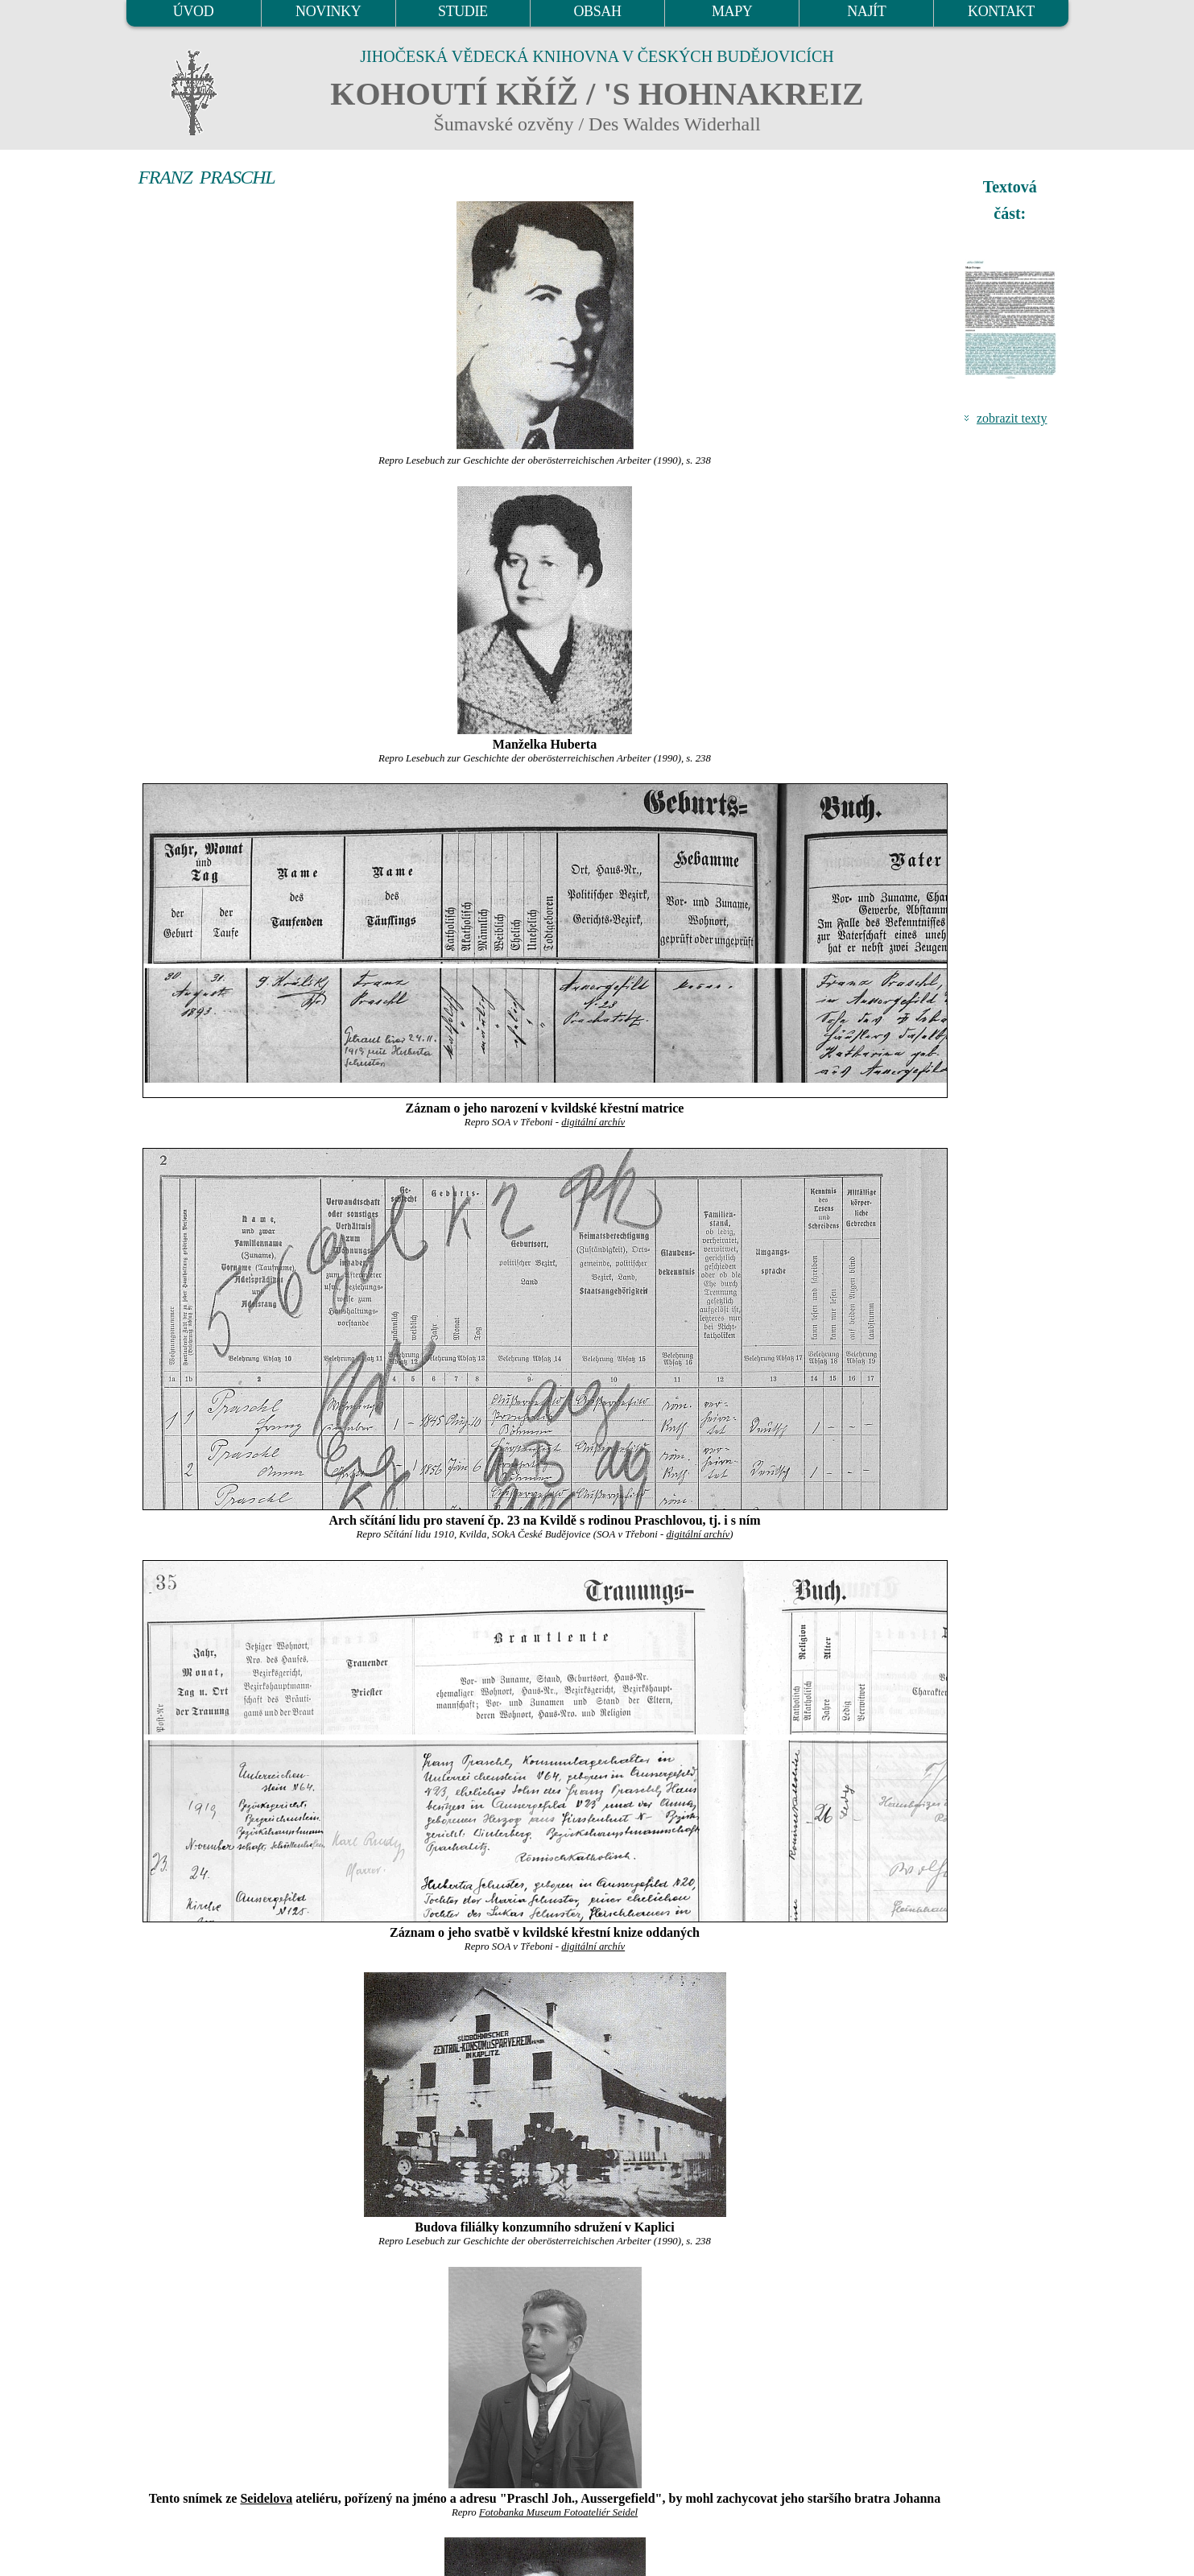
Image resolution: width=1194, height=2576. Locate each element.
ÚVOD (193, 11)
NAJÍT (866, 11)
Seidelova (266, 2498)
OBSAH (597, 11)
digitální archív (593, 1122)
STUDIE (463, 11)
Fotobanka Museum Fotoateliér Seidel (558, 2512)
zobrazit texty (1012, 418)
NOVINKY (328, 11)
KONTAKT (1001, 11)
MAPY (732, 11)
